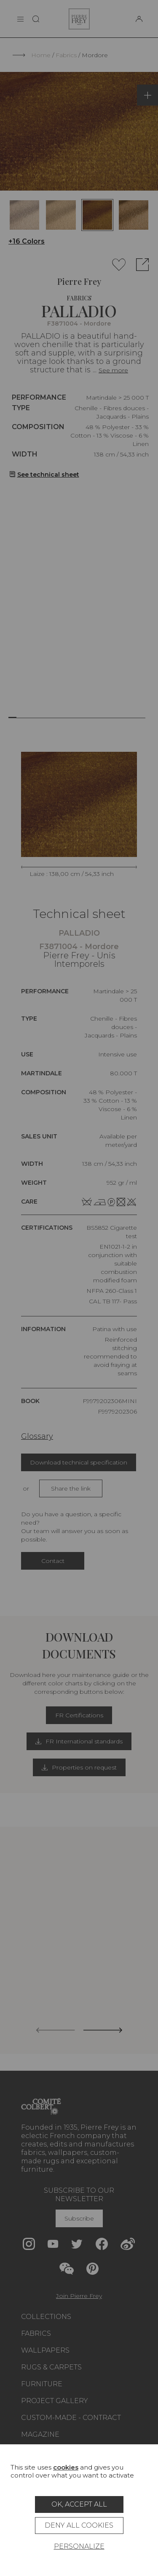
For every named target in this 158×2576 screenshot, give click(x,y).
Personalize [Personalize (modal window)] (79, 2546)
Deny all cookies (79, 2525)
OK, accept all (79, 2504)
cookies (65, 2467)
